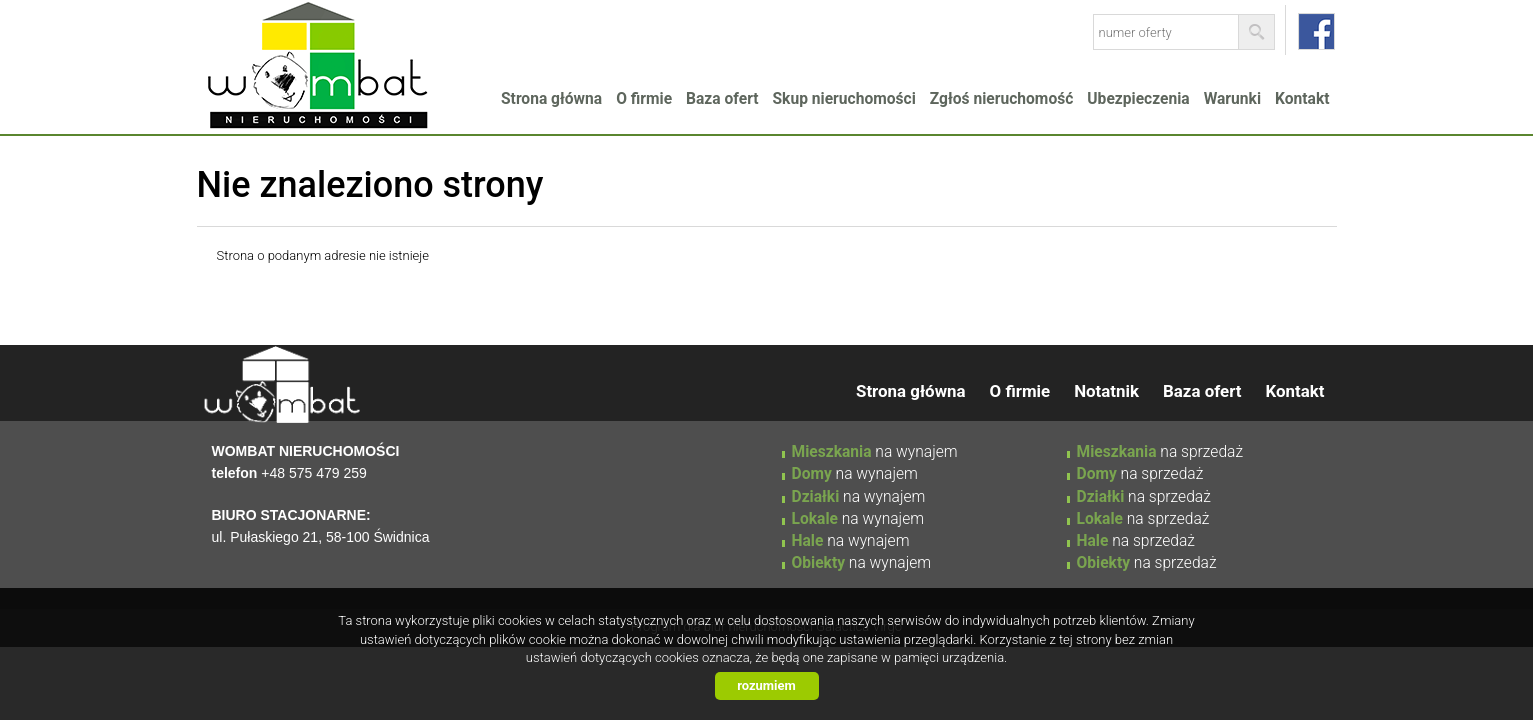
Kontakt (1302, 99)
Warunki (1232, 99)
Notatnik (1106, 391)
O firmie (644, 99)
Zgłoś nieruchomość (1002, 99)
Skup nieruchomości (844, 99)
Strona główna (551, 99)
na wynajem (875, 452)
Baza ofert (722, 99)
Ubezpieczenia (1138, 99)
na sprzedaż (1160, 452)
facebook (1316, 31)
